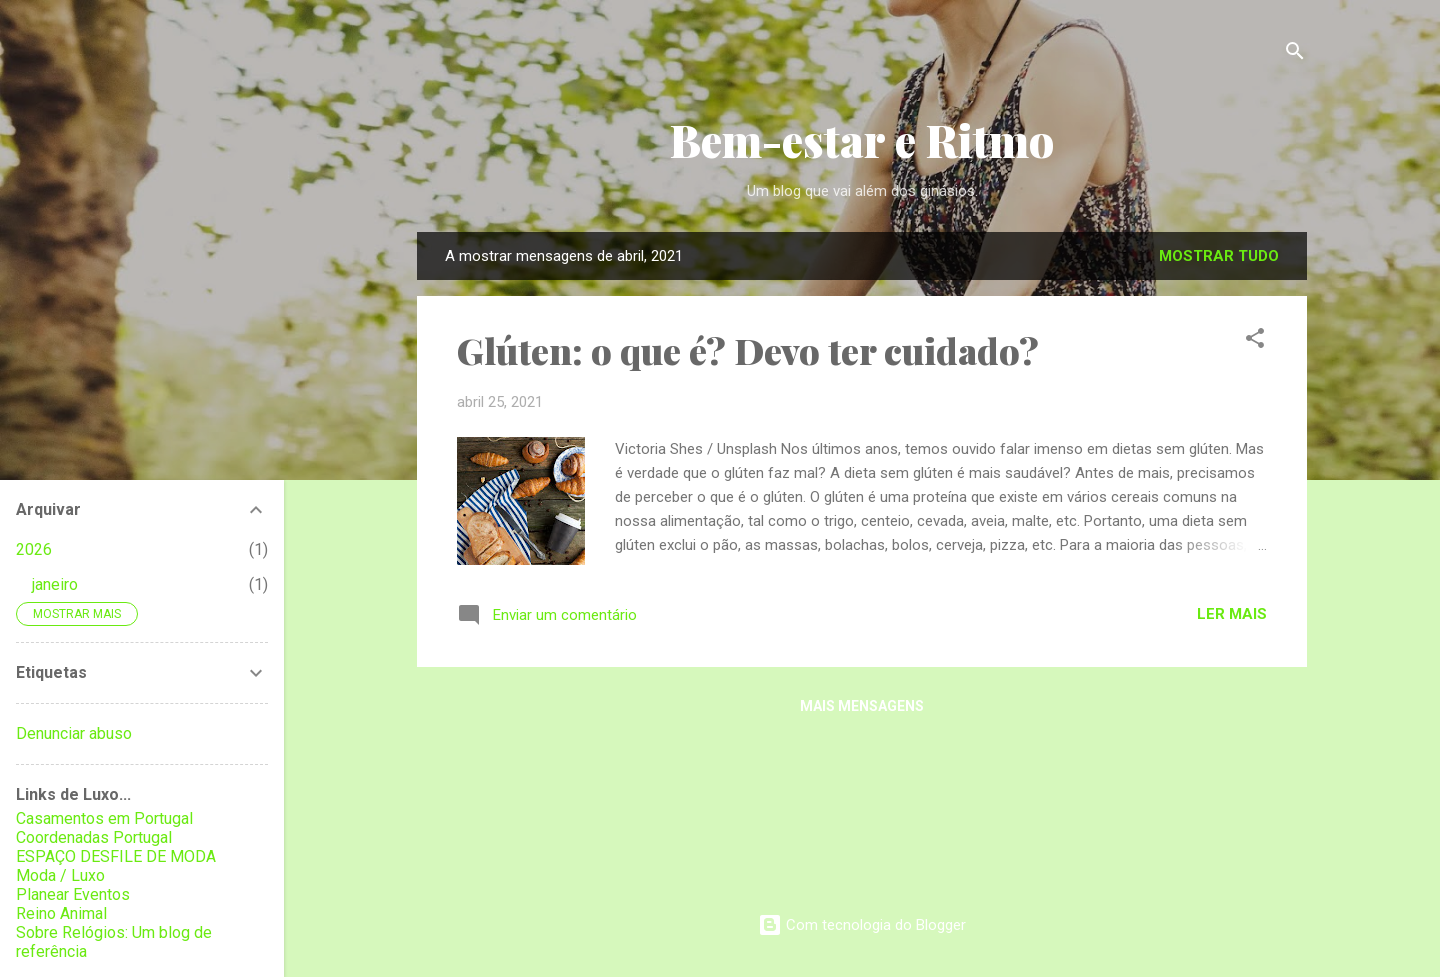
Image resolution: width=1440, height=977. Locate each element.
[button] (1255, 341)
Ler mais (1232, 614)
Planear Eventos (73, 894)
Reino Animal (61, 913)
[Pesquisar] (1295, 54)
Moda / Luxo (60, 875)
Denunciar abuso (74, 733)
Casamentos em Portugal (104, 818)
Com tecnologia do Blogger (862, 925)
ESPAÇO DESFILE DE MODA (116, 856)
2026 (34, 549)
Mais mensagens (862, 706)
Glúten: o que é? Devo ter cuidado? (748, 350)
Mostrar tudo (1219, 256)
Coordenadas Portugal (94, 837)
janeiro (55, 584)
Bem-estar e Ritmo (862, 139)
